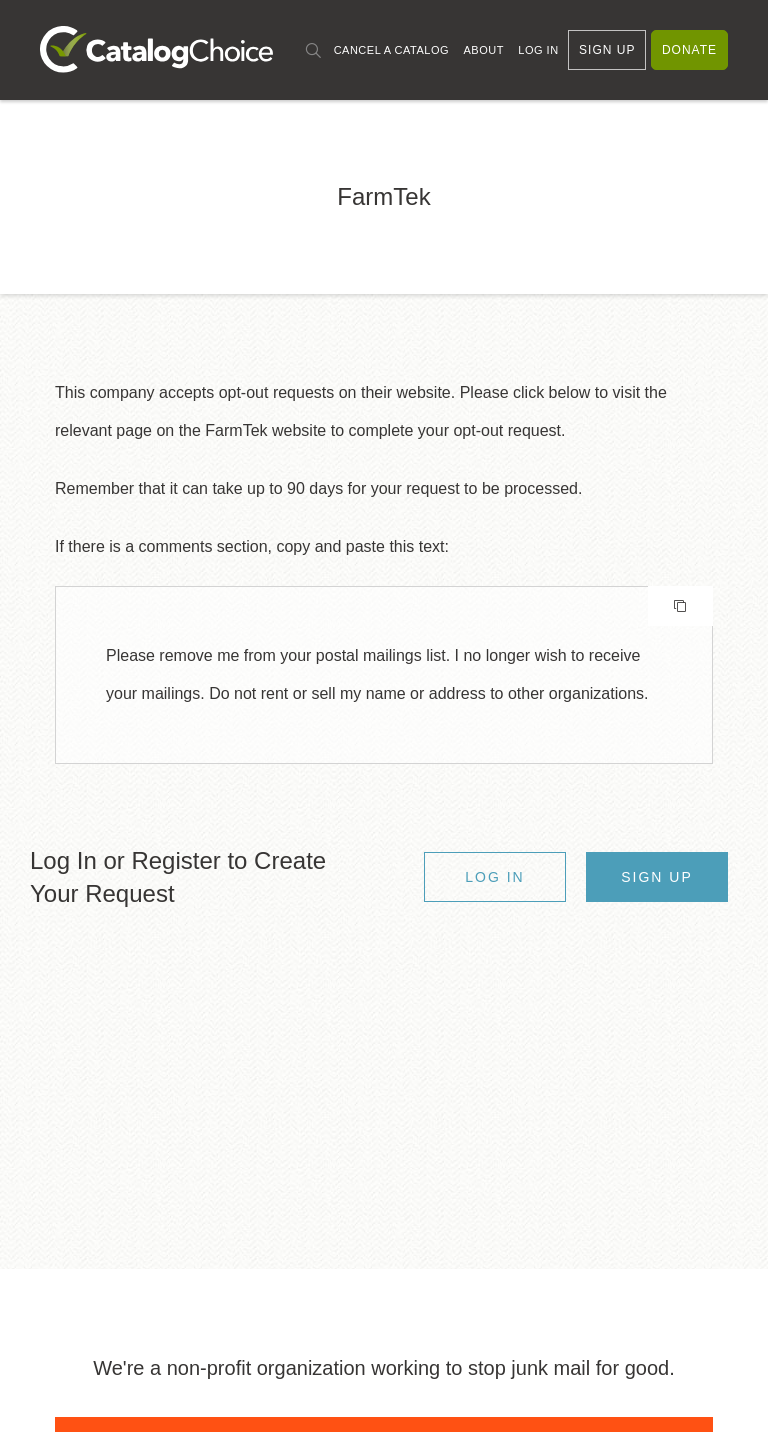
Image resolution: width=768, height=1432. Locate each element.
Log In (538, 50)
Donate (689, 50)
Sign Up (607, 50)
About (483, 50)
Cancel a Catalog (391, 50)
